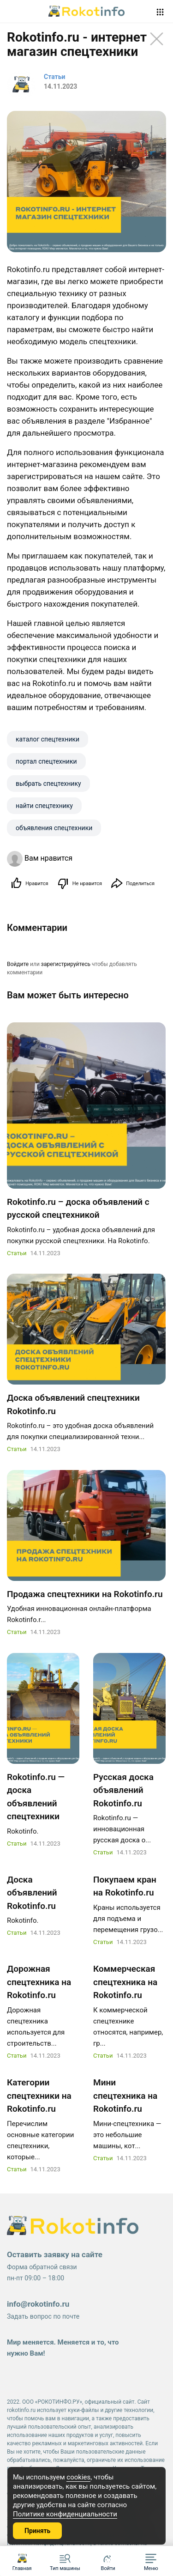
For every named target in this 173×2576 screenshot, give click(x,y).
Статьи (16, 1253)
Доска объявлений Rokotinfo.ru (32, 1892)
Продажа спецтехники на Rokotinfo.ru (85, 1594)
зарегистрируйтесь (65, 964)
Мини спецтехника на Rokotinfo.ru (125, 2095)
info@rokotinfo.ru (38, 2304)
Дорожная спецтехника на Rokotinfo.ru (39, 1981)
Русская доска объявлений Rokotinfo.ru (123, 1790)
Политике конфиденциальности (65, 2514)
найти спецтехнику (44, 805)
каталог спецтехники (47, 739)
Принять (37, 2530)
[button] (151, 2561)
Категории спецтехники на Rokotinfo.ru (39, 2095)
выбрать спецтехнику (48, 783)
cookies (78, 2477)
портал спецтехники (46, 761)
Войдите (18, 964)
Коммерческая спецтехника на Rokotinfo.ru (125, 1981)
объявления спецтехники (54, 828)
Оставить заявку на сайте (54, 2254)
